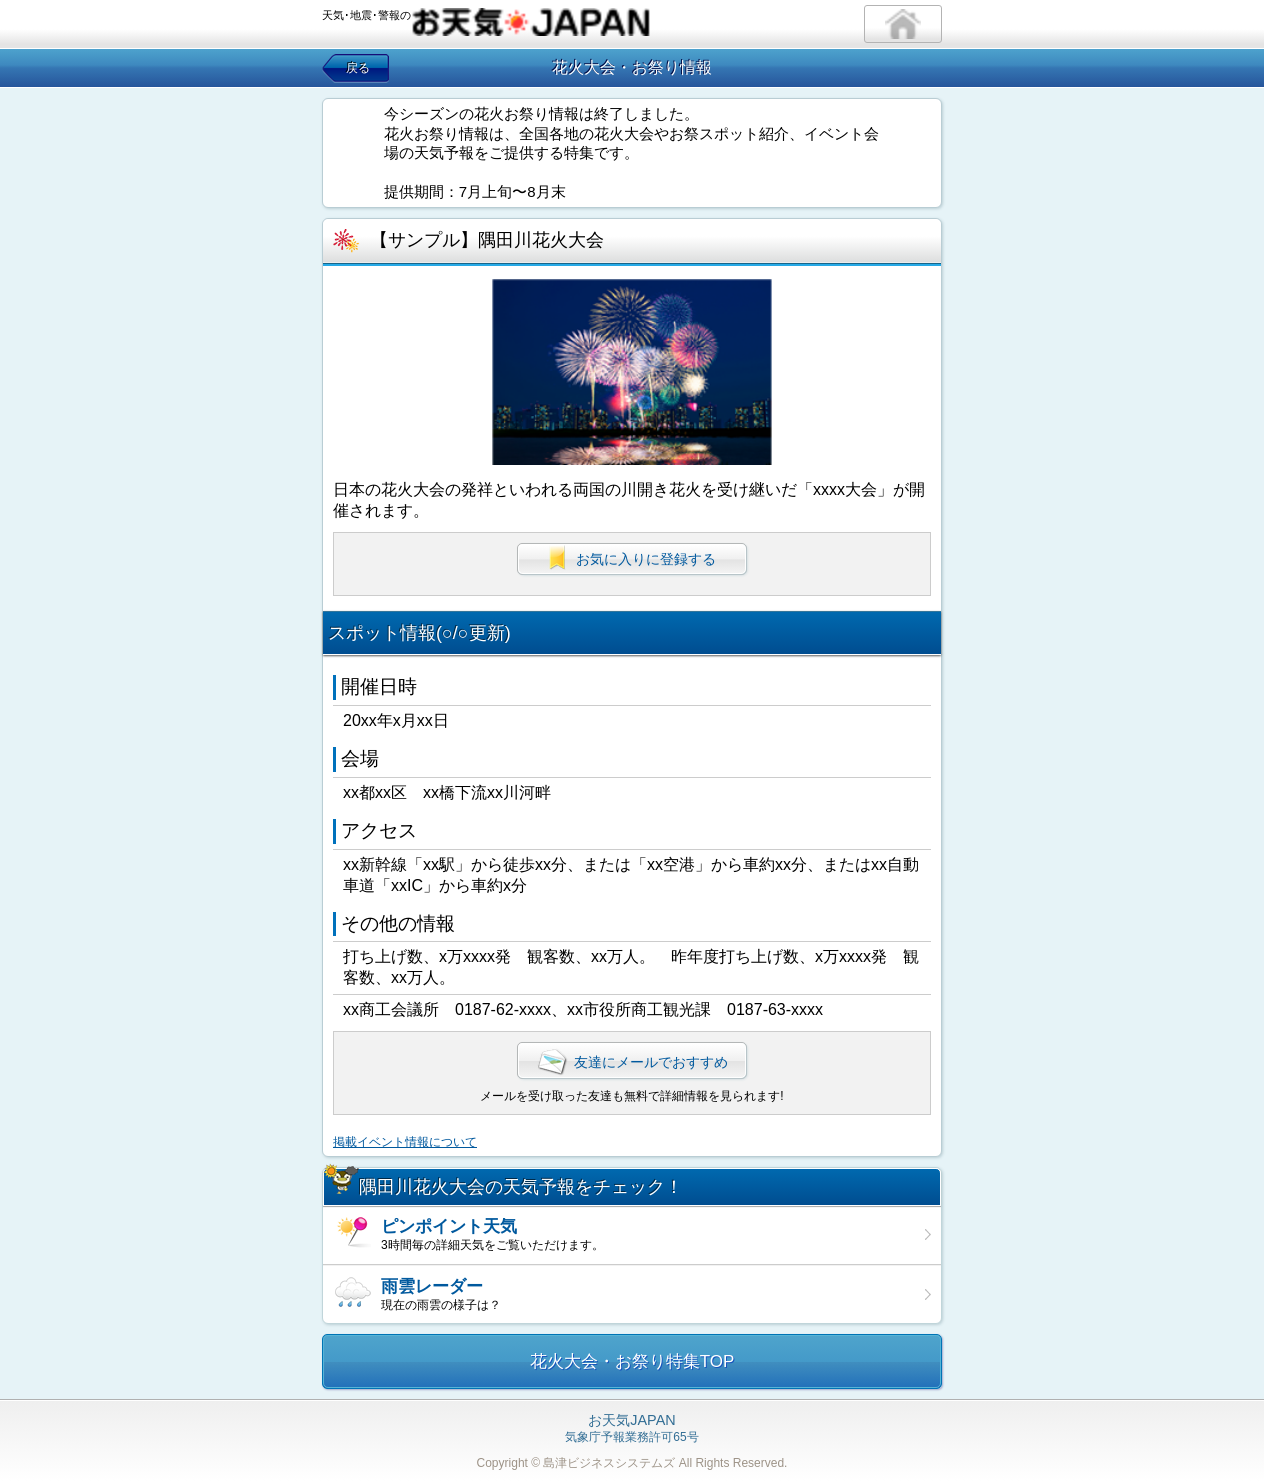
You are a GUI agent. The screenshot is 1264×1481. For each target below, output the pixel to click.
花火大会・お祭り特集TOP (632, 1361)
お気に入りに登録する (632, 558)
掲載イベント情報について (405, 1142)
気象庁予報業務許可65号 (631, 1429)
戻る (358, 68)
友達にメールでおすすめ (632, 1062)
